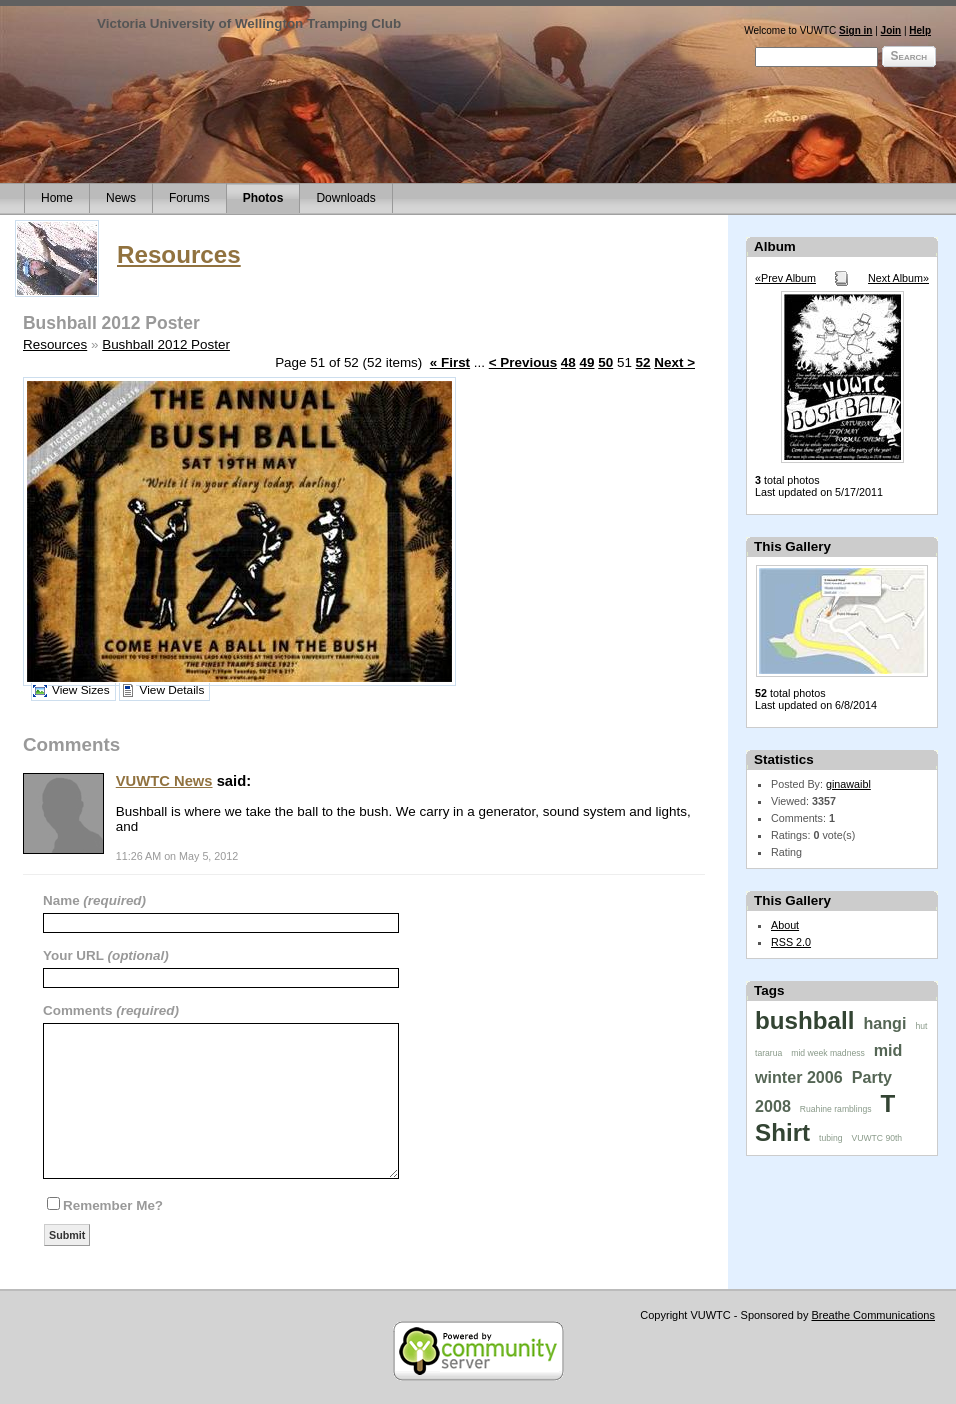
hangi (884, 1023)
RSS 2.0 (791, 942)
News (121, 198)
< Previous (523, 362)
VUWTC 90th (877, 1138)
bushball (804, 1020)
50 (605, 362)
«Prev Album (785, 278)
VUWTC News (164, 781)
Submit (67, 1235)
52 (643, 362)
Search (909, 56)
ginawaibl (848, 784)
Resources (179, 254)
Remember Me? (113, 1205)
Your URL (75, 955)
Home (57, 198)
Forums (189, 198)
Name (63, 900)
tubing (830, 1138)
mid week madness (828, 1053)
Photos (263, 198)
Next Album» (898, 278)
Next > (674, 362)
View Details (172, 690)
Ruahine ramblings (836, 1109)
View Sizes (81, 690)
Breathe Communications (873, 1315)
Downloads (345, 198)
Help (920, 30)
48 (568, 362)
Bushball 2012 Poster (166, 344)
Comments (79, 1010)
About (785, 925)
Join (891, 30)
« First (450, 362)
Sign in (855, 30)
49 (587, 362)
